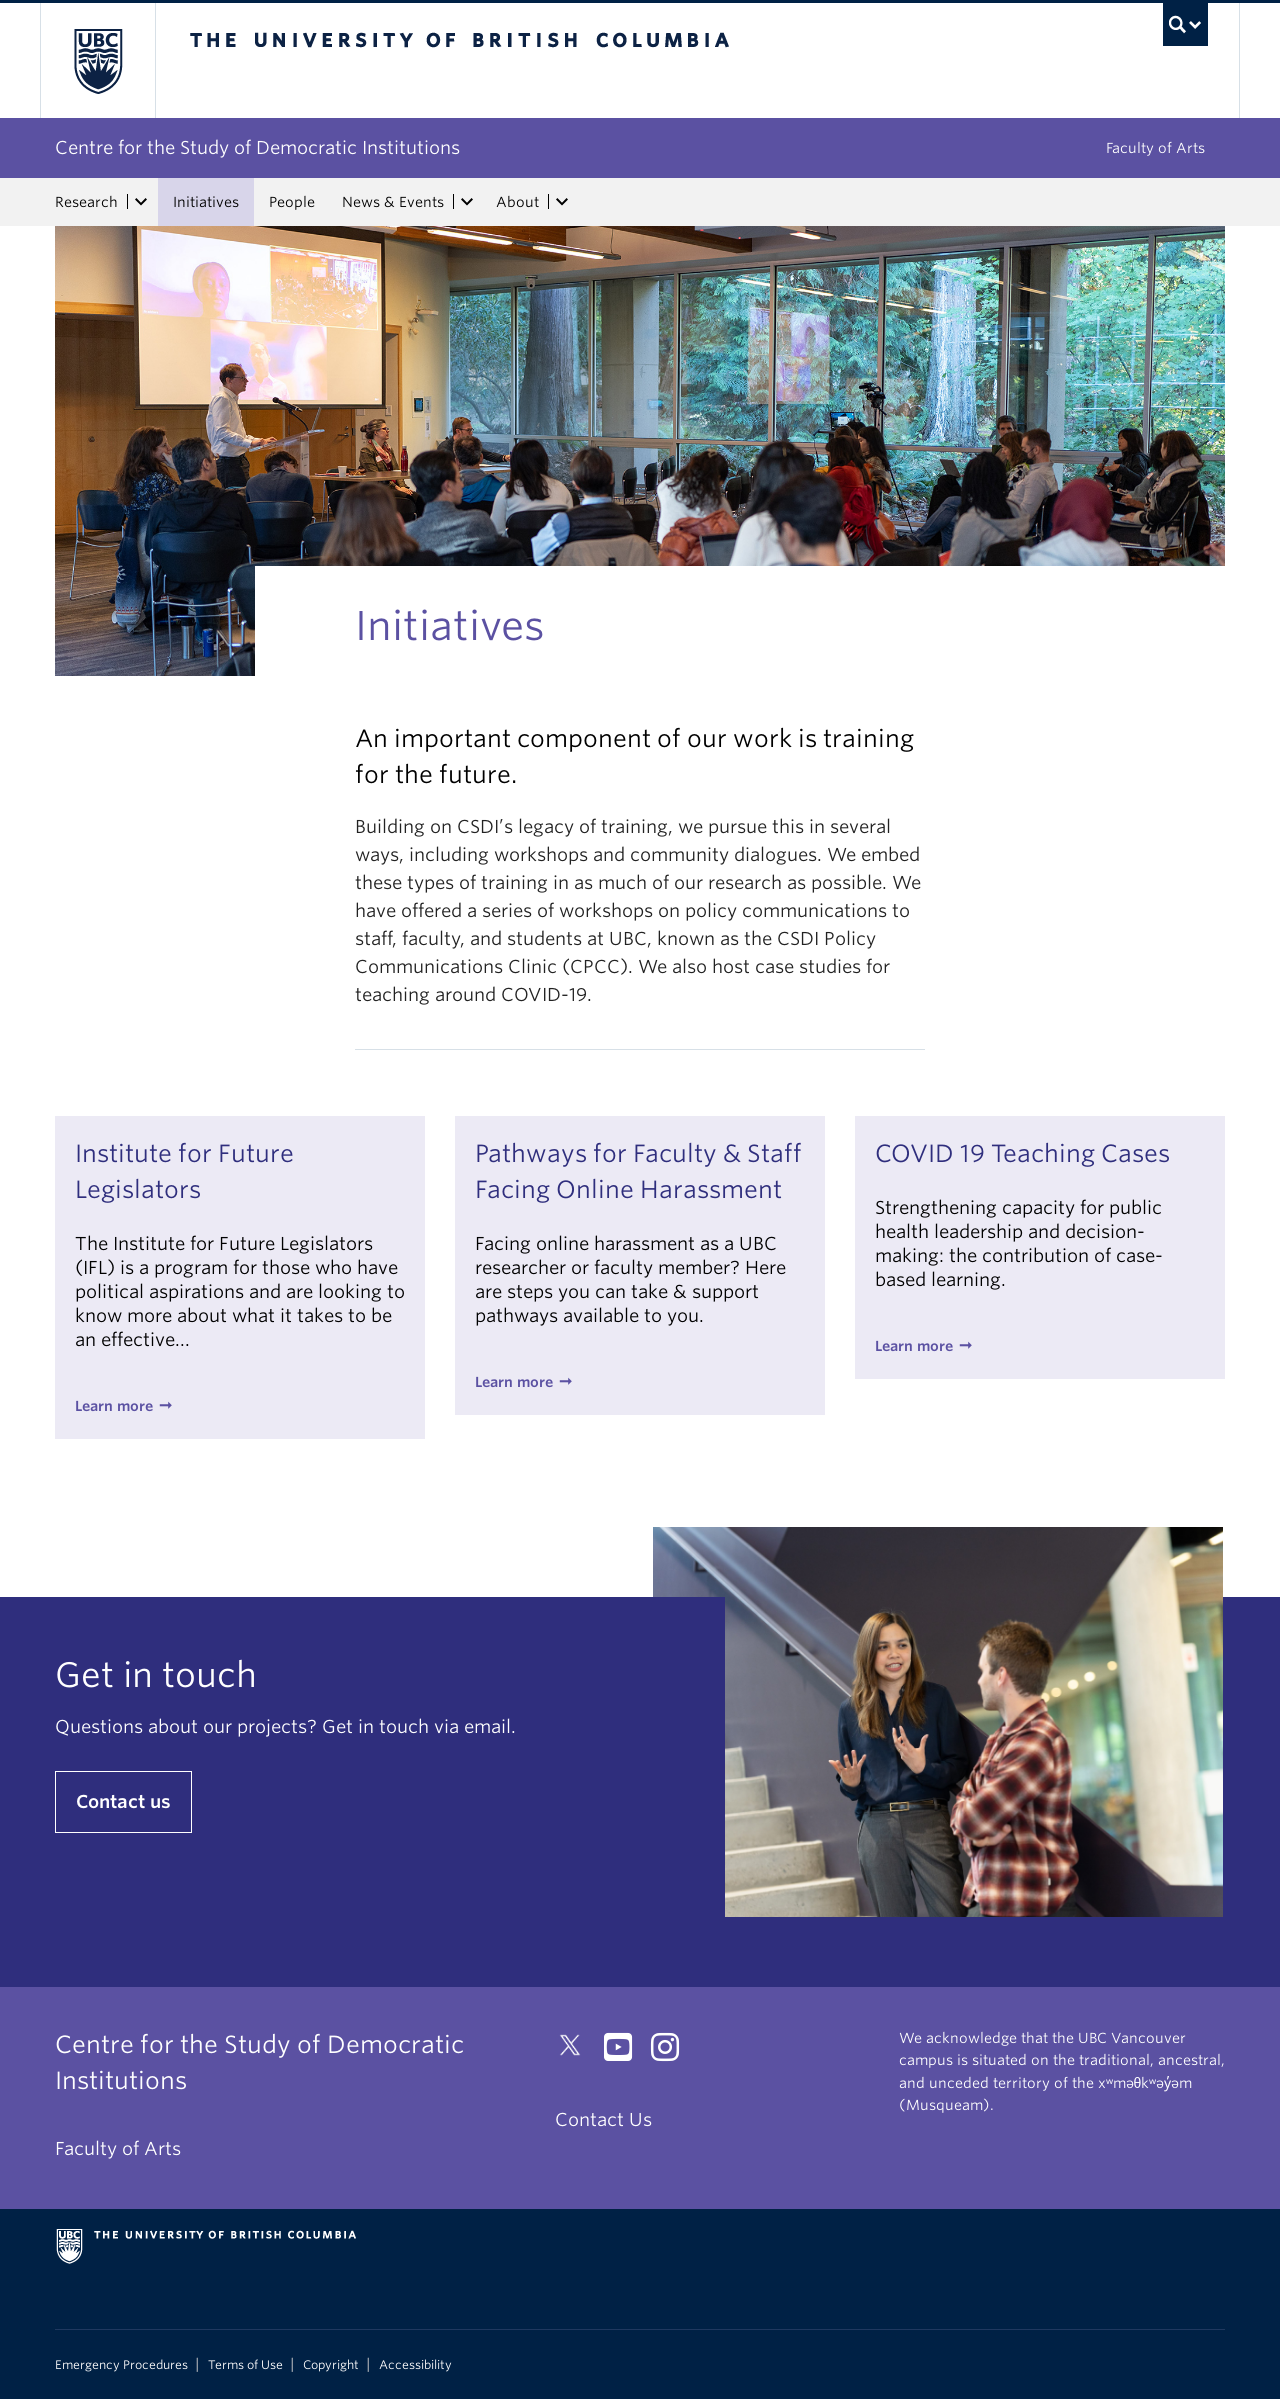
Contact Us (603, 2119)
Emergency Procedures (121, 2365)
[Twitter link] (577, 2052)
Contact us (123, 1801)
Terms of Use (245, 2365)
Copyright (331, 2365)
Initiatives (206, 202)
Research (86, 202)
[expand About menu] (562, 202)
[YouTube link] (625, 2052)
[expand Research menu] (141, 202)
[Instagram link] (672, 2052)
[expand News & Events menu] (467, 202)
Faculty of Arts (1155, 148)
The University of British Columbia (97, 60)
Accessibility (415, 2365)
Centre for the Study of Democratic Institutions (257, 147)
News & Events (393, 202)
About (517, 202)
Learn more (114, 1406)
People (292, 202)
